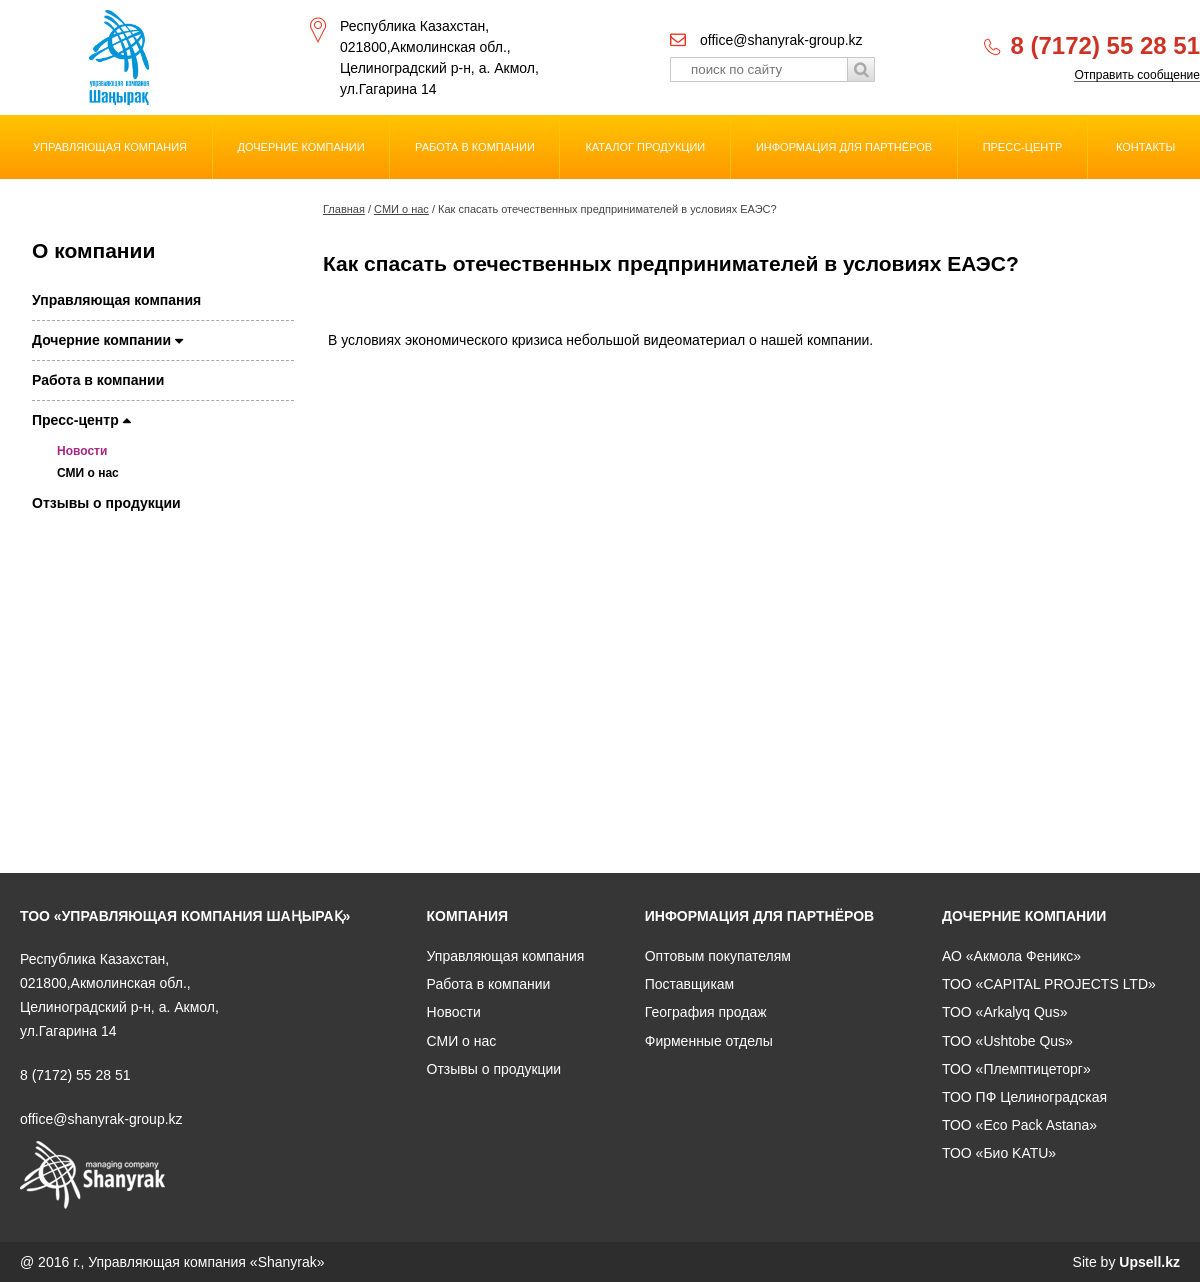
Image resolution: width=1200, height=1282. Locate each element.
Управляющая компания (110, 147)
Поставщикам (690, 984)
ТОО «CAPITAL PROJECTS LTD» (1049, 984)
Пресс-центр (1023, 147)
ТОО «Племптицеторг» (1016, 1069)
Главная (344, 209)
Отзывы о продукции (106, 503)
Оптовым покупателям (718, 956)
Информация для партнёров (844, 147)
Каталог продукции (645, 147)
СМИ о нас (401, 209)
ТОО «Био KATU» (999, 1153)
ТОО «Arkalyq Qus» (1004, 1012)
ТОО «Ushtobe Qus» (1007, 1041)
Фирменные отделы (709, 1041)
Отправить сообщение (1137, 75)
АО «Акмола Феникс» (1011, 956)
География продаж (706, 1012)
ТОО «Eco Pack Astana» (1019, 1125)
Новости (82, 451)
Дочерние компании (301, 147)
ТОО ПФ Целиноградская (1024, 1097)
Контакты (1145, 147)
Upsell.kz (1149, 1262)
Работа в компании (475, 147)
